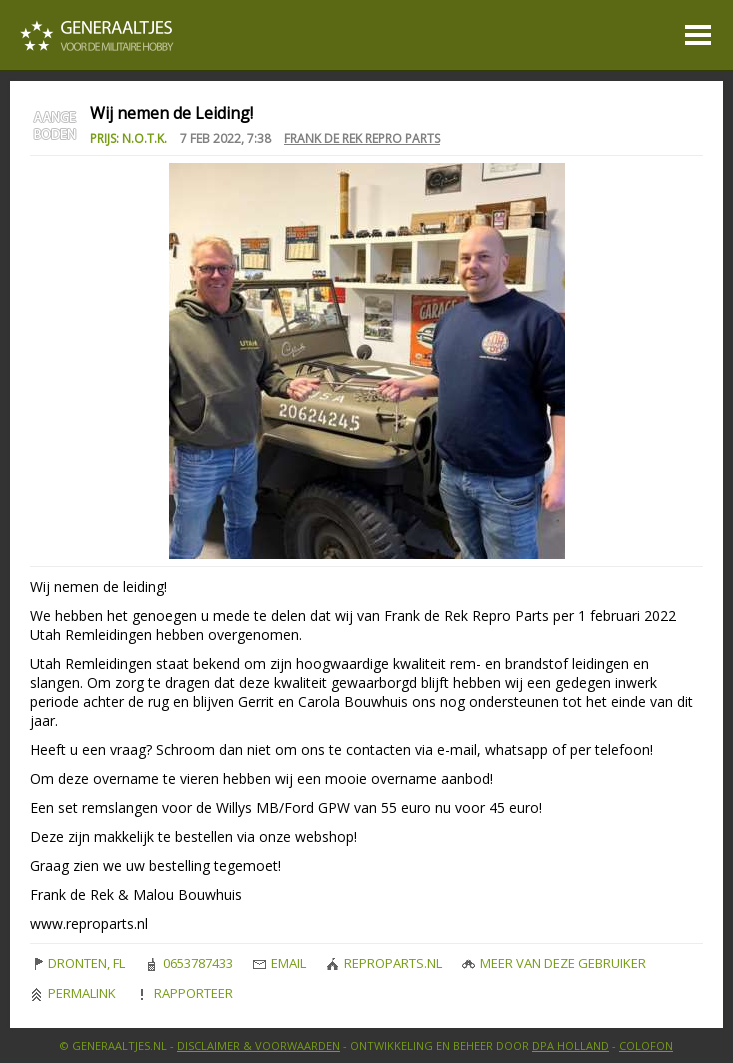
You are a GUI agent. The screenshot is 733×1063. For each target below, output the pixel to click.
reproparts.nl (384, 963)
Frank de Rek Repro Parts (362, 138)
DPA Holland (570, 1045)
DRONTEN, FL (77, 963)
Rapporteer (184, 993)
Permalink (73, 993)
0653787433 (189, 963)
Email (279, 963)
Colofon (646, 1045)
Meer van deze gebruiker (554, 963)
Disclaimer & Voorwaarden (258, 1045)
